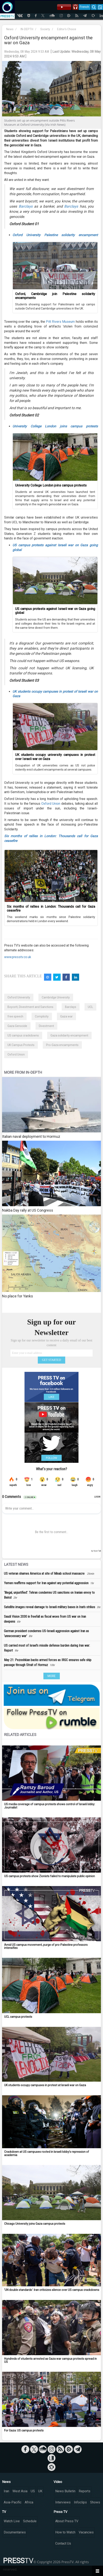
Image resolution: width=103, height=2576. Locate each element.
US (33, 2491)
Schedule (30, 2521)
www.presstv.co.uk (17, 957)
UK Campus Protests (20, 1045)
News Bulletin (65, 2491)
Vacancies (86, 2532)
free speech (15, 1016)
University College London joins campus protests (55, 426)
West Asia (19, 2491)
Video (58, 2482)
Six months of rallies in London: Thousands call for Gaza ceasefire (51, 908)
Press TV (60, 2512)
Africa (29, 2502)
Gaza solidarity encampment (69, 1035)
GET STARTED (51, 1360)
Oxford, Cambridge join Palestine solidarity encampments (55, 296)
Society (45, 29)
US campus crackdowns (23, 1035)
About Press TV (66, 2521)
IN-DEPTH (27, 29)
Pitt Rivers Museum (60, 322)
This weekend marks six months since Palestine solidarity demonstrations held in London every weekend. (51, 919)
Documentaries (15, 2532)
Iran (6, 2491)
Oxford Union (50, 804)
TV (4, 2512)
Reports (84, 2491)
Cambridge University (56, 997)
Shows (95, 2502)
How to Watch (65, 2532)
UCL (90, 1007)
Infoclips (80, 2502)
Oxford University (18, 997)
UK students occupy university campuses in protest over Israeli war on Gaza (55, 757)
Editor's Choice (66, 29)
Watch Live (12, 2521)
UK (40, 2491)
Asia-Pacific (12, 2502)
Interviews (63, 2502)
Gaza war (66, 1016)
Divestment (46, 1026)
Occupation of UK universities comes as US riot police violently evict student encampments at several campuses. (55, 767)
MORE (52, 1676)
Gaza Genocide (17, 1026)
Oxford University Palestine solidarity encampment (55, 235)
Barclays (26, 206)
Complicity (42, 1016)
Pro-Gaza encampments (62, 1045)
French (84, 7)
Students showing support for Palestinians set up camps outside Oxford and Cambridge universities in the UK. (55, 306)
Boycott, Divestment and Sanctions (30, 1007)
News (9, 29)
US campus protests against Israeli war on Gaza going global (55, 611)
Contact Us (63, 2543)
